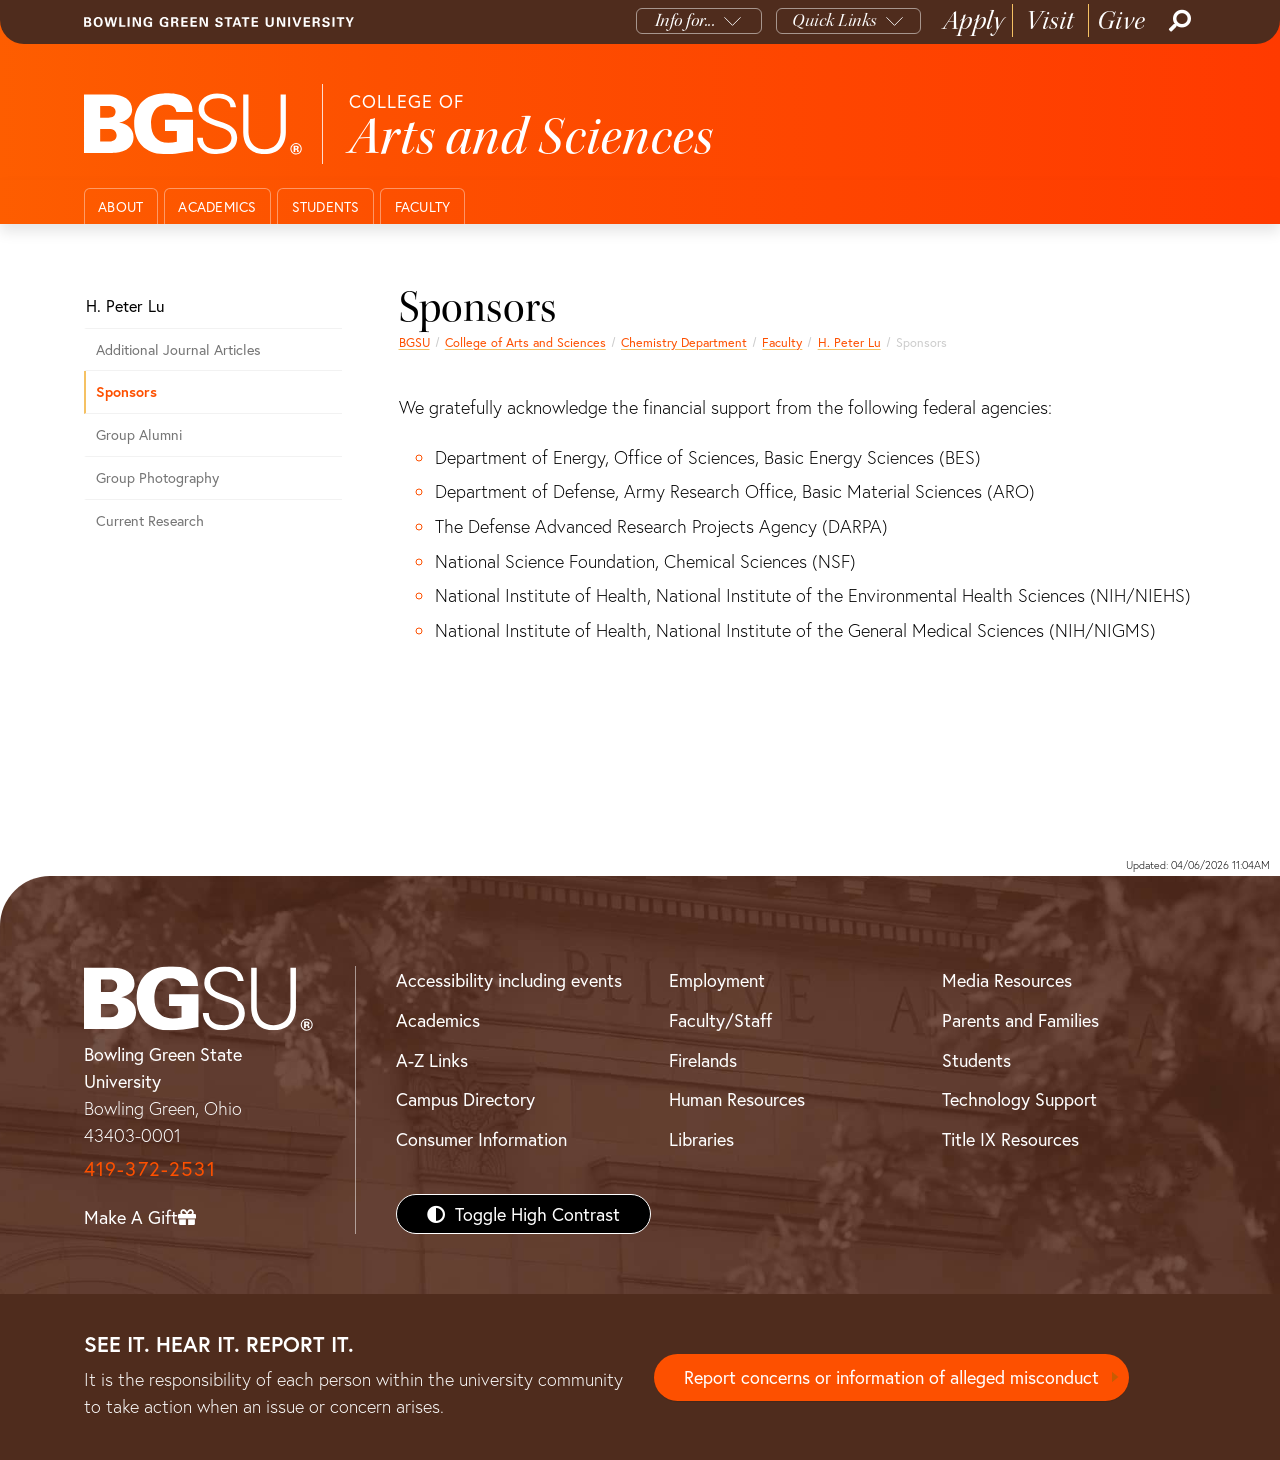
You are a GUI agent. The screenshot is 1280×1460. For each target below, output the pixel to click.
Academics (217, 206)
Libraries (701, 1139)
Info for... (685, 20)
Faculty (423, 206)
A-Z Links (432, 1060)
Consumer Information (481, 1139)
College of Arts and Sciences (525, 342)
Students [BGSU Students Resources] (976, 1060)
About (120, 206)
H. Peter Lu (849, 342)
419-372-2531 (150, 1168)
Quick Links (834, 20)
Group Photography (157, 477)
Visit (1050, 20)
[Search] (1178, 21)
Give (1121, 20)
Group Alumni (139, 434)
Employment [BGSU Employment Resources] (717, 980)
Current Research (150, 520)
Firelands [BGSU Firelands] (703, 1060)
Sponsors (126, 391)
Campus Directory (465, 1099)
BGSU (414, 342)
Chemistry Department (684, 342)
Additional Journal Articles (178, 349)
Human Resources (737, 1099)
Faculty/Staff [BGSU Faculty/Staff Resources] (720, 1020)
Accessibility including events (509, 980)
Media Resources (1007, 980)
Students (326, 206)
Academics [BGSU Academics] (438, 1020)
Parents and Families (1020, 1020)
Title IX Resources (1010, 1139)
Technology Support (1019, 1099)
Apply (974, 20)
